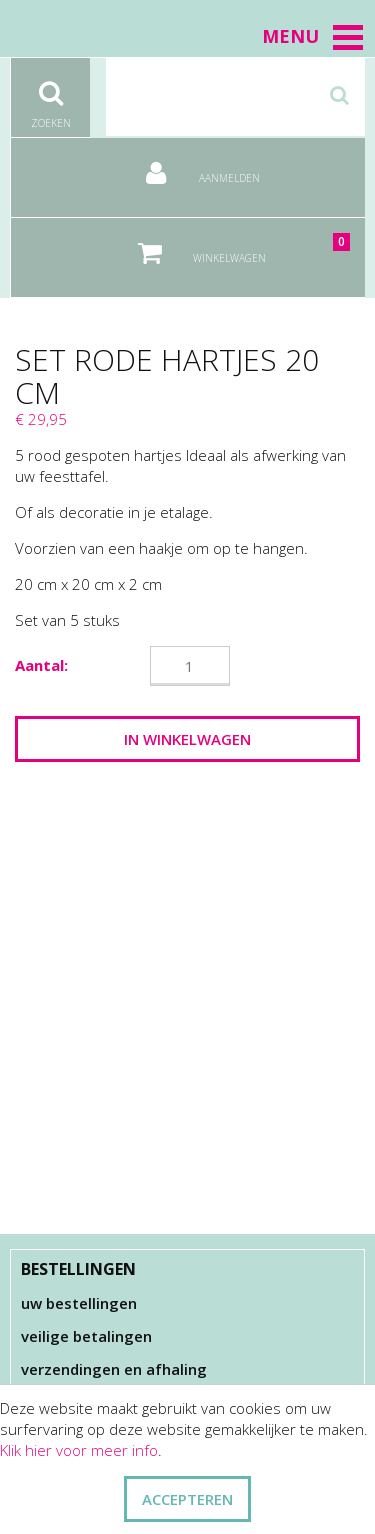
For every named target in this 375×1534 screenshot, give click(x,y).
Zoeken (50, 94)
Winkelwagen (230, 245)
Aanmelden (188, 165)
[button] (348, 37)
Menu (313, 36)
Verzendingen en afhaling (114, 1369)
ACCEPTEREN (187, 1499)
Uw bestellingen (79, 1303)
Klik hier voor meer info (79, 1450)
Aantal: (41, 665)
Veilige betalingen (86, 1336)
